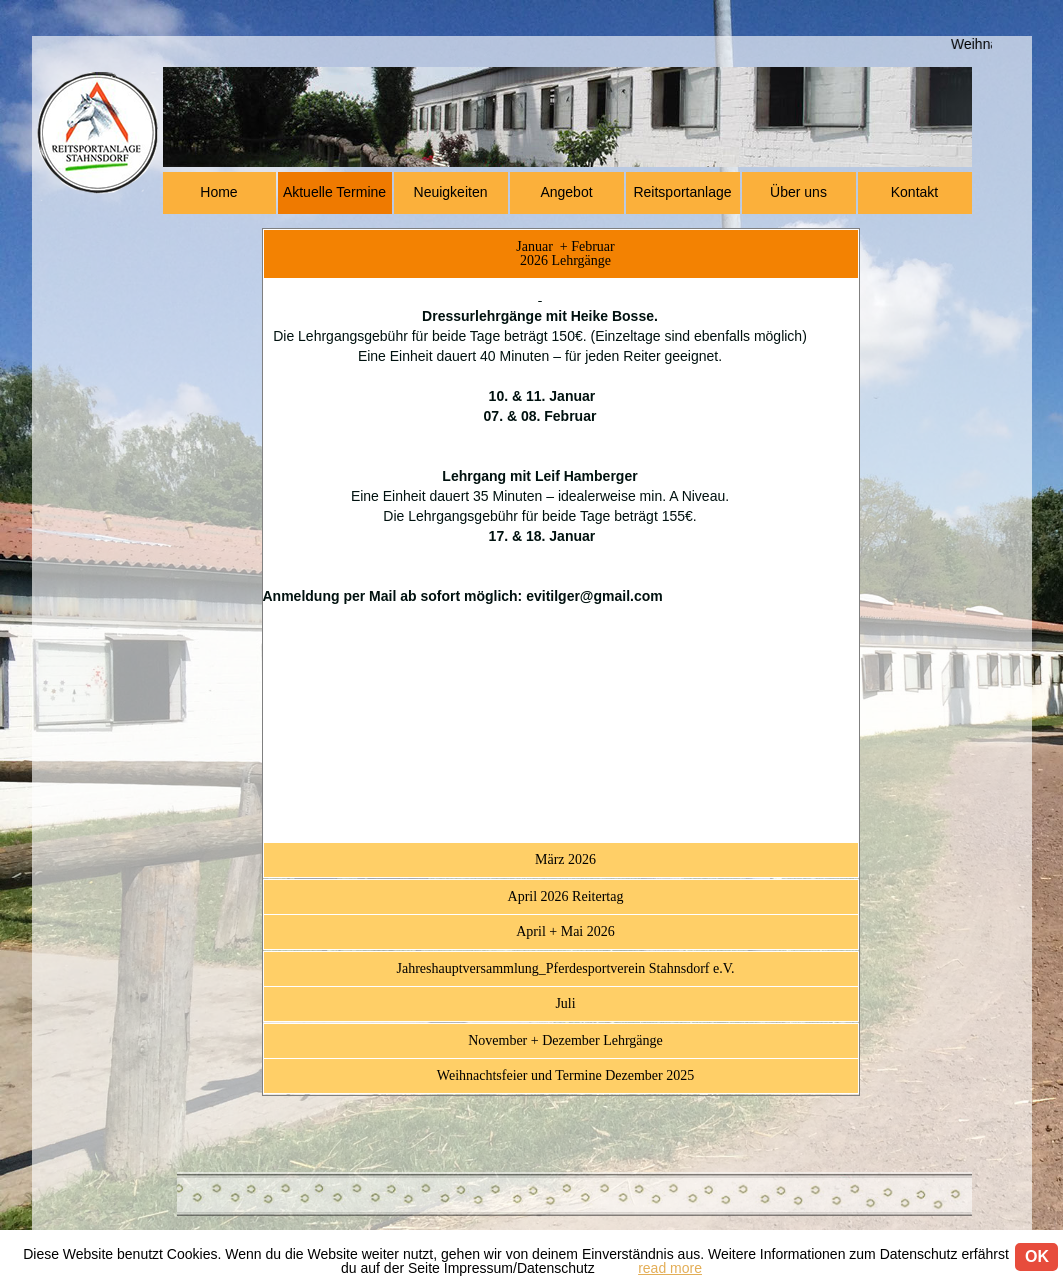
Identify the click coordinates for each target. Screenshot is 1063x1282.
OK (1037, 1256)
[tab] (561, 254)
